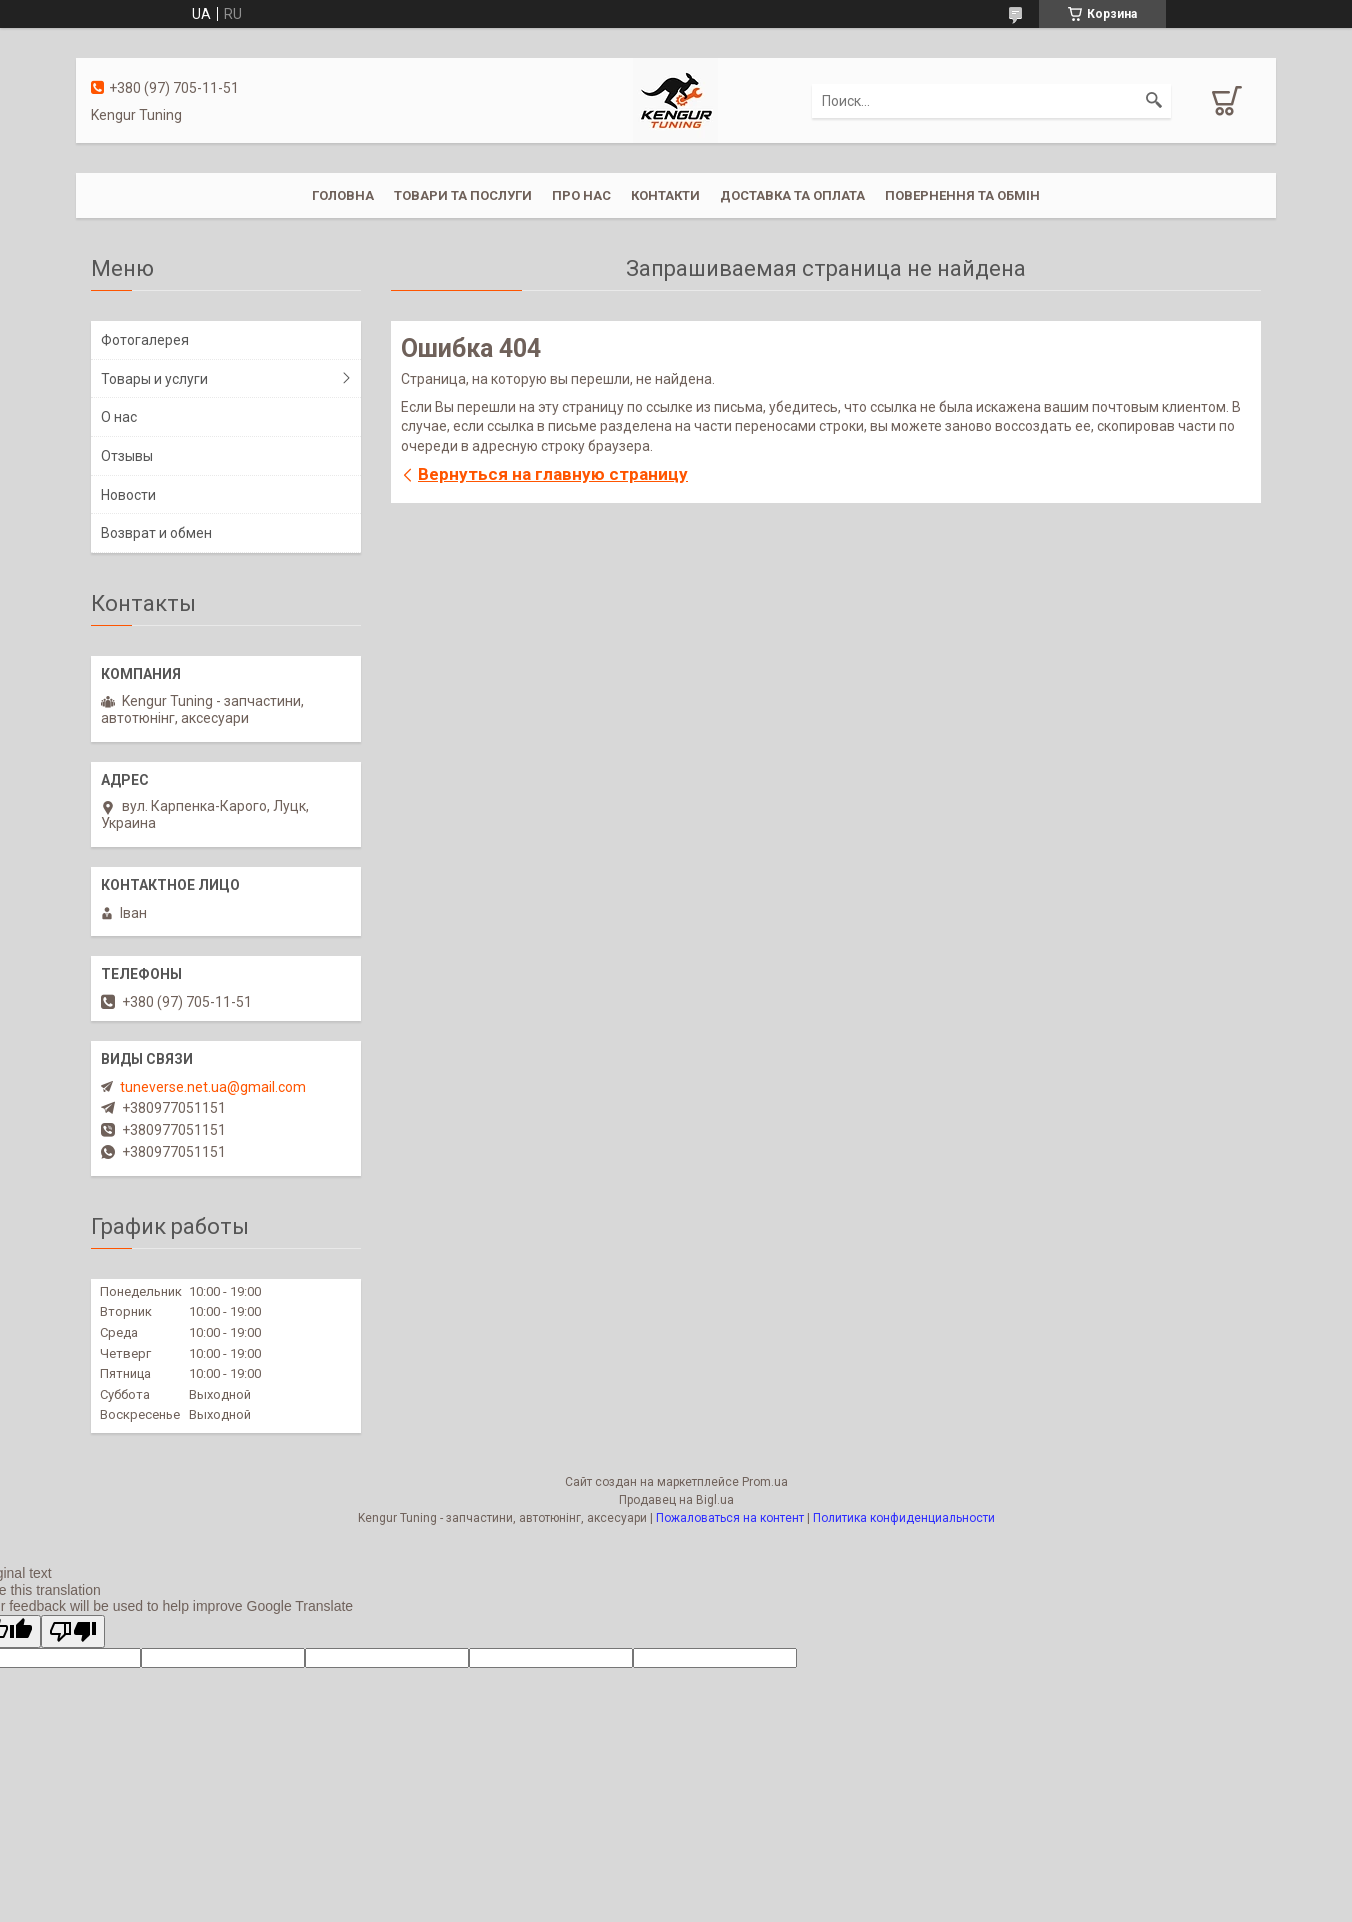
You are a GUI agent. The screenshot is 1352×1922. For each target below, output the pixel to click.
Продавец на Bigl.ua (676, 1500)
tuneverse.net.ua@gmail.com (213, 1087)
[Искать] (1154, 101)
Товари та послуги (463, 195)
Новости (128, 495)
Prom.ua (765, 1482)
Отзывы (127, 456)
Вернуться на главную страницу (553, 474)
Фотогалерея (145, 340)
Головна (343, 195)
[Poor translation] (73, 1631)
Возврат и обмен (156, 533)
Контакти (665, 195)
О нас (119, 417)
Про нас (581, 195)
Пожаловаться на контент (730, 1518)
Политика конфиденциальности (904, 1518)
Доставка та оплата (792, 195)
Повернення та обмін (962, 195)
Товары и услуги (154, 379)
